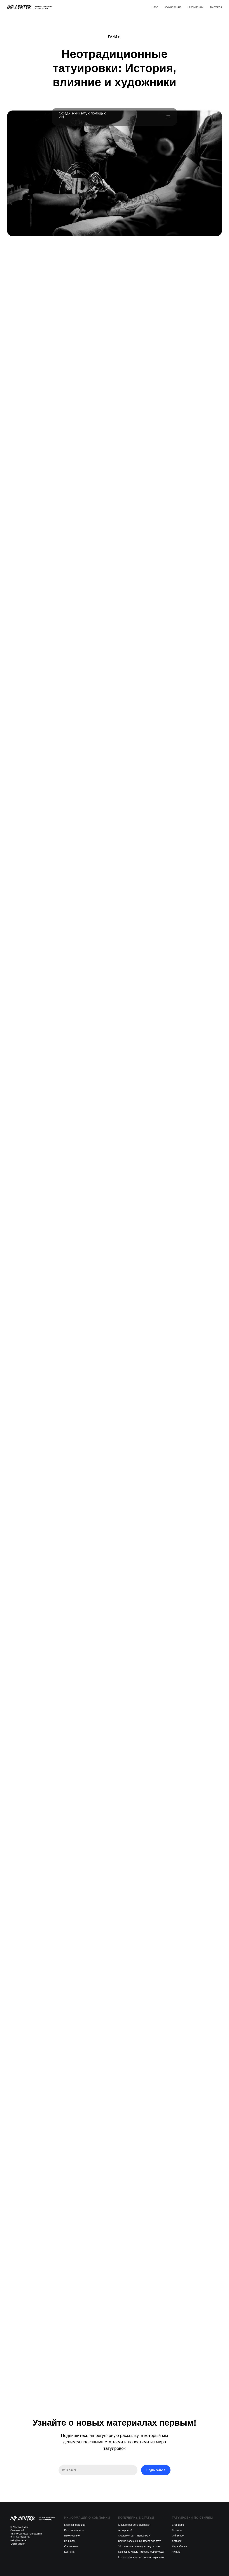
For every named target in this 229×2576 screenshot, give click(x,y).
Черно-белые (179, 2546)
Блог (154, 7)
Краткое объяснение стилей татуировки (141, 2557)
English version (17, 2544)
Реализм (177, 2530)
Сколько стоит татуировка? (134, 2535)
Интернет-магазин (74, 2530)
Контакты (215, 7)
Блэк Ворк (178, 2524)
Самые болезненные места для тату (139, 2541)
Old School (178, 2535)
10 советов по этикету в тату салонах (140, 2546)
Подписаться (155, 2470)
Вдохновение (172, 7)
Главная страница (74, 2524)
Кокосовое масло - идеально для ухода (141, 2551)
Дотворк (176, 2541)
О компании (195, 7)
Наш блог (69, 2541)
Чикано (176, 2551)
